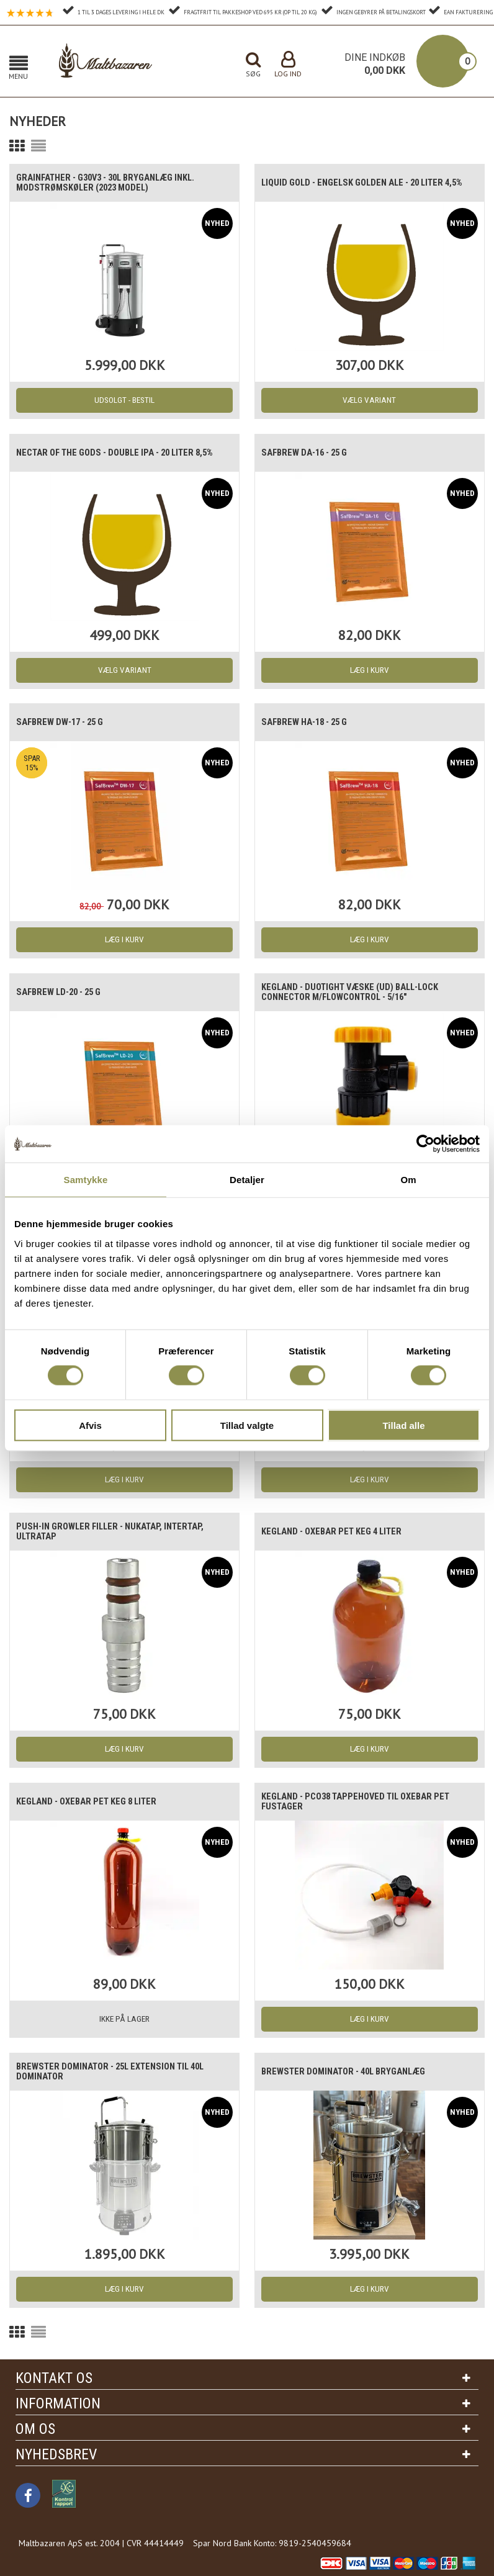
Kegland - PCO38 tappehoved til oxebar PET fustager (362, 1802)
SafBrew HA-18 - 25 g (309, 722)
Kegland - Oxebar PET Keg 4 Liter (337, 1532)
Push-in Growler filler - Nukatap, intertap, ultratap (116, 1531)
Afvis (90, 1425)
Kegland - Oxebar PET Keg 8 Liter (91, 1802)
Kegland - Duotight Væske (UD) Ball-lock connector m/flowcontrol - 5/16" (356, 992)
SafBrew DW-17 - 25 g (65, 722)
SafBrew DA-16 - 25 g (309, 453)
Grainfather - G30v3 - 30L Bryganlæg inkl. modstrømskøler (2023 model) (113, 183)
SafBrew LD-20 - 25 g (64, 992)
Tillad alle (403, 1425)
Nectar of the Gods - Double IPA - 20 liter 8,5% (122, 453)
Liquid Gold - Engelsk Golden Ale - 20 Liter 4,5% (359, 183)
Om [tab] (408, 1179)
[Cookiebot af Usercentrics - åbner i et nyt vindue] (425, 1144)
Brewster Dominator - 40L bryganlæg (350, 2072)
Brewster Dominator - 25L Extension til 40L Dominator (118, 2072)
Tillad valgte (247, 1425)
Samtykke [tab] (86, 1179)
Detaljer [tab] (247, 1179)
